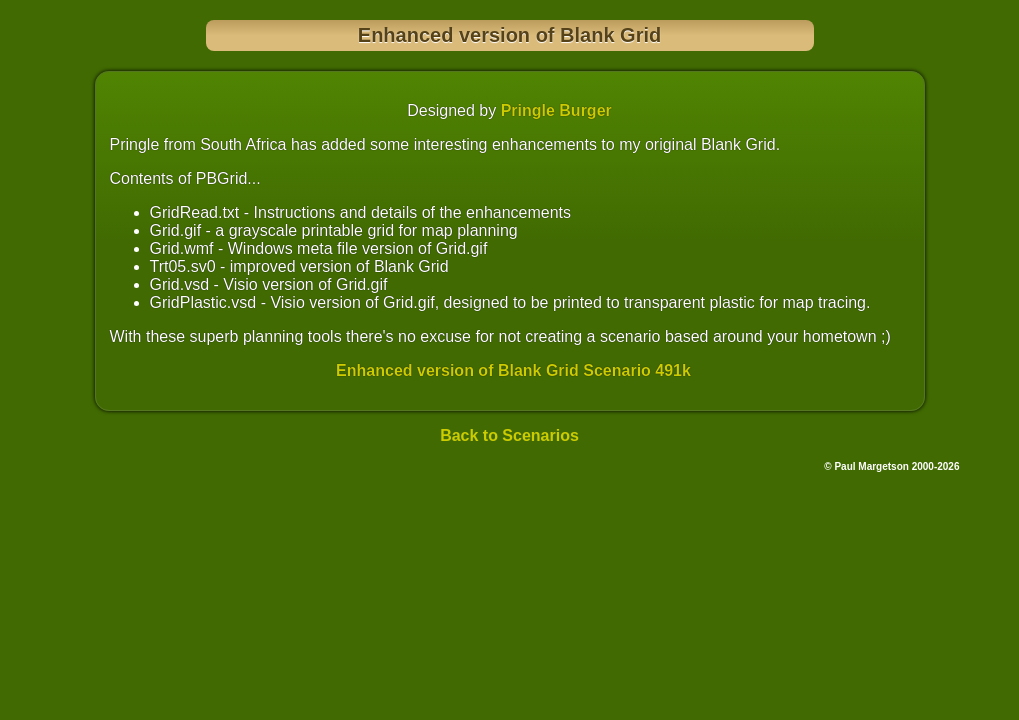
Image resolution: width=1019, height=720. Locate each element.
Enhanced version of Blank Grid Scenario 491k (513, 370)
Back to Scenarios (509, 435)
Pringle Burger (556, 110)
